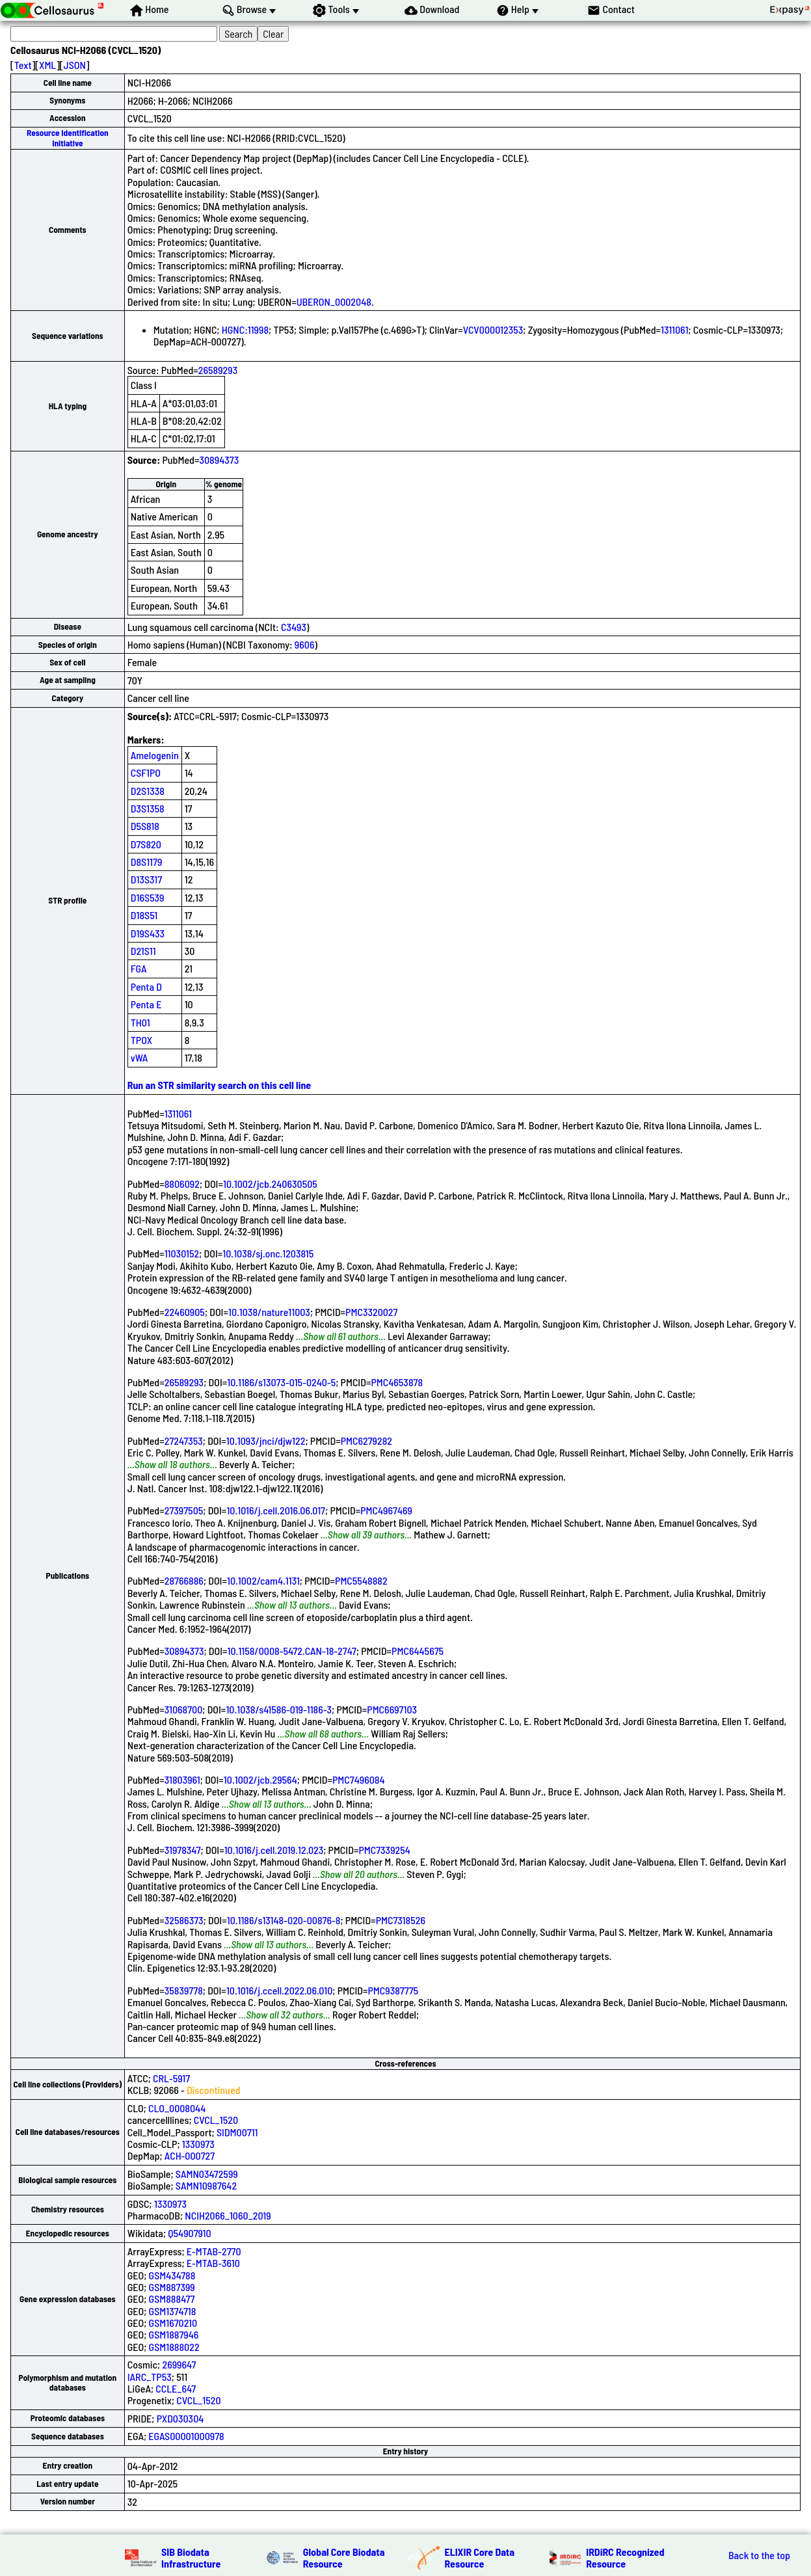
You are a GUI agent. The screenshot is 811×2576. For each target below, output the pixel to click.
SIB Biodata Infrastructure (190, 2557)
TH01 (140, 1022)
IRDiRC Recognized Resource (625, 2557)
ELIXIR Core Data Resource (480, 2557)
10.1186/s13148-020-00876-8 (284, 1920)
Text (23, 65)
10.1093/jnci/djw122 (266, 1440)
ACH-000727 (190, 2155)
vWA (139, 1057)
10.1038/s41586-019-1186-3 (279, 1709)
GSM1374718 (172, 2311)
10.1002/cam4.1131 (263, 1580)
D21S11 (143, 951)
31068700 (184, 1709)
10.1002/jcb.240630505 (270, 1183)
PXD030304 (180, 2418)
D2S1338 (148, 791)
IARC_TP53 (149, 2376)
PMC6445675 (418, 1650)
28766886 (184, 1580)
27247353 (184, 1440)
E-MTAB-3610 (213, 2263)
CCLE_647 (175, 2388)
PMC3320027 (371, 1312)
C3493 (293, 627)
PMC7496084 (358, 1779)
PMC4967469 (386, 1510)
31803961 (182, 1779)
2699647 (179, 2364)
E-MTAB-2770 (214, 2251)
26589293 (217, 370)
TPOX (142, 1040)
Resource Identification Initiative (68, 137)
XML (47, 65)
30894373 (219, 459)
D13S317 (146, 879)
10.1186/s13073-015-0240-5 (281, 1382)
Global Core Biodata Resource (344, 2557)
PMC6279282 (366, 1440)
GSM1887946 (174, 2334)
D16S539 (148, 897)
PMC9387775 (392, 1990)
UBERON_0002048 (334, 301)
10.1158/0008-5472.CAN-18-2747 (292, 1650)
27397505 (184, 1510)
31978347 (183, 1850)
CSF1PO (146, 772)
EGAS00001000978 (186, 2436)
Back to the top (759, 2555)
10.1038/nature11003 (269, 1312)
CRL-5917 (171, 2078)
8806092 (182, 1183)
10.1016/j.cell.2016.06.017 (275, 1510)
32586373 (184, 1920)
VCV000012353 (493, 329)
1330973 (198, 2144)
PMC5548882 (361, 1580)
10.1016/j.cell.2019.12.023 (274, 1850)
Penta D (146, 986)
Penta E (146, 1004)
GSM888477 (172, 2298)
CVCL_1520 (216, 2119)
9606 (305, 644)
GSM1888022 (174, 2347)
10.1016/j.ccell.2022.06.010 (279, 1990)
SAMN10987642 (206, 2185)
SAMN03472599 (207, 2173)
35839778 (184, 1990)
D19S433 (148, 933)
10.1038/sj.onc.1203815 (267, 1253)
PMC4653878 (397, 1382)
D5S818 (145, 826)
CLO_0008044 (177, 2108)
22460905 (185, 1312)
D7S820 (146, 844)
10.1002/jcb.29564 (260, 1779)
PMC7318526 (400, 1920)
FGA (139, 968)
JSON (75, 65)
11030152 (182, 1253)
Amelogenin (155, 755)
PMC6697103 (392, 1709)
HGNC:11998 (245, 329)
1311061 (674, 329)
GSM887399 (172, 2287)
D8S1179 (147, 861)
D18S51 (144, 915)
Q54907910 (189, 2233)
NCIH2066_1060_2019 (228, 2215)
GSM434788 (172, 2275)
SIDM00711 (237, 2132)
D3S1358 (148, 808)
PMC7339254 (384, 1850)
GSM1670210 (173, 2322)
